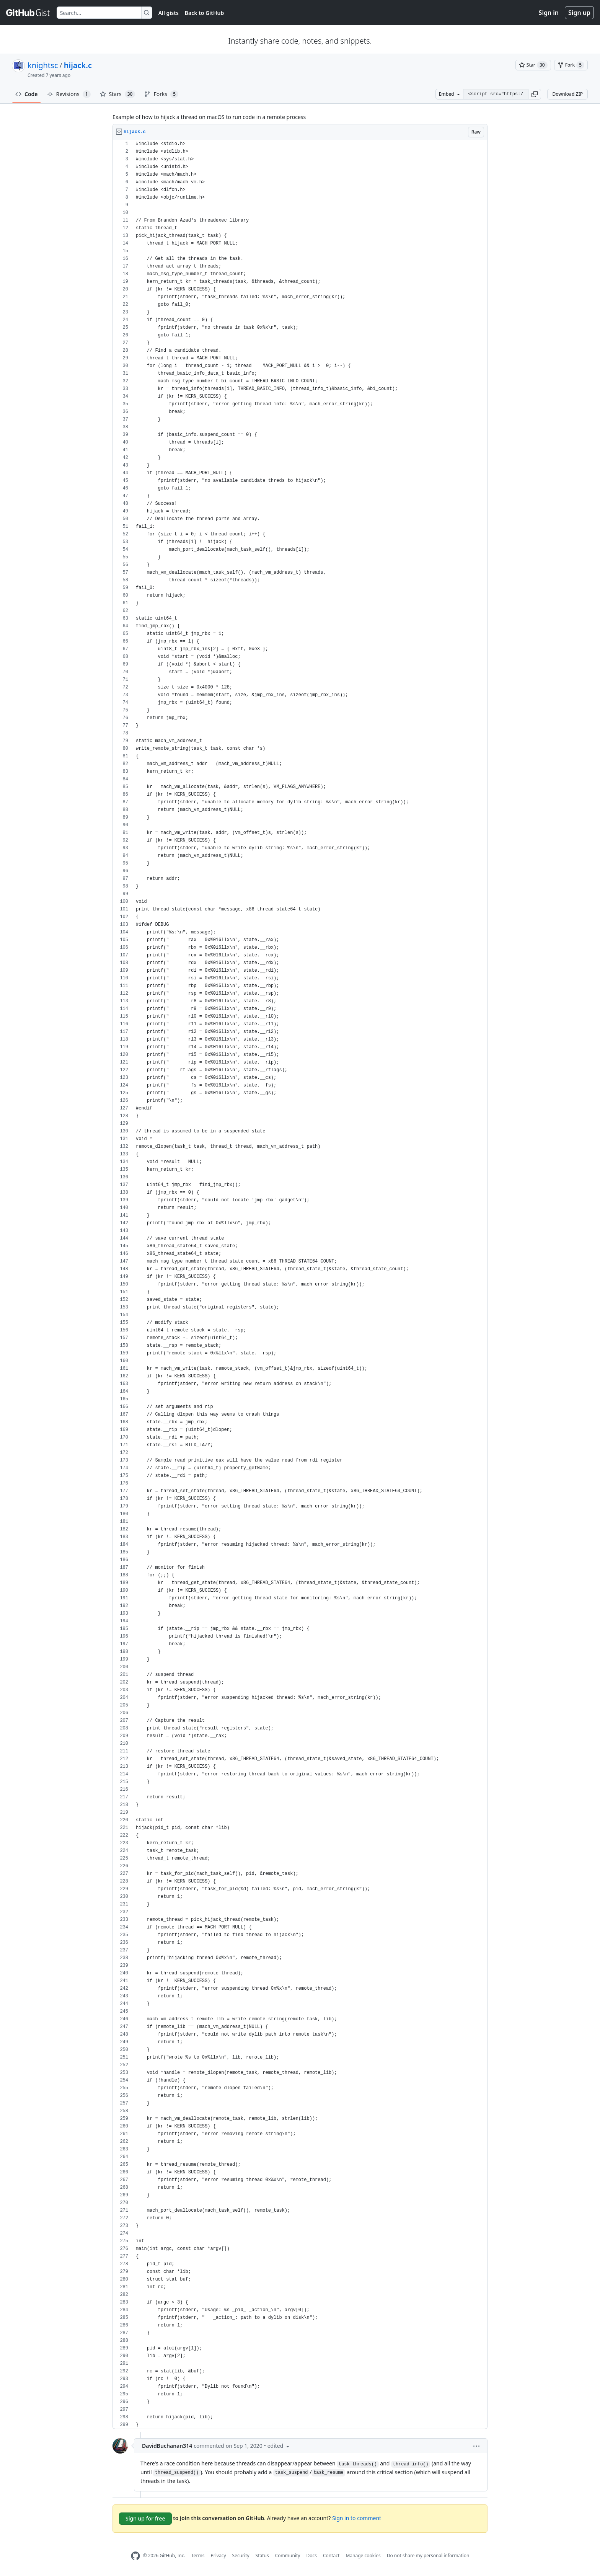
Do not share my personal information (428, 2555)
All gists (168, 12)
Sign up (579, 12)
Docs (311, 2555)
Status (262, 2555)
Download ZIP (567, 94)
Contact (331, 2555)
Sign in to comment (356, 2517)
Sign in (549, 12)
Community (287, 2555)
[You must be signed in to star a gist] (533, 65)
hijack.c (78, 65)
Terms (198, 2555)
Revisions (69, 94)
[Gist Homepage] (28, 12)
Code (26, 94)
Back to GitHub (204, 12)
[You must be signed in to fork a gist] (571, 65)
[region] (300, 1284)
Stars (117, 94)
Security (240, 2555)
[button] (534, 94)
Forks (161, 94)
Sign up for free (145, 2518)
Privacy (218, 2555)
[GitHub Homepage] (135, 2556)
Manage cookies (363, 2555)
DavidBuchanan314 (167, 2445)
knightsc (43, 65)
